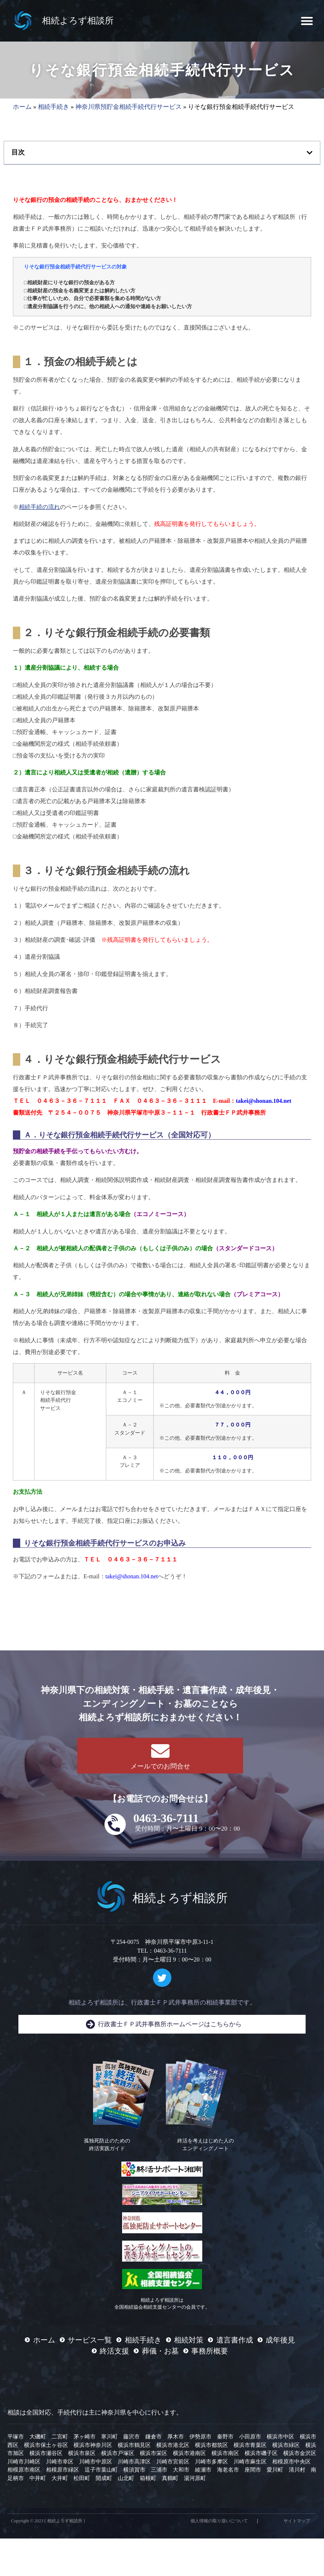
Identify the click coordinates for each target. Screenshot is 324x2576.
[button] (307, 21)
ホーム (22, 106)
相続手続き (53, 106)
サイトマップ (297, 2520)
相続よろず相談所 (78, 20)
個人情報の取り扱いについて (219, 2520)
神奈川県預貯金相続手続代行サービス (128, 106)
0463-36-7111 (166, 1818)
